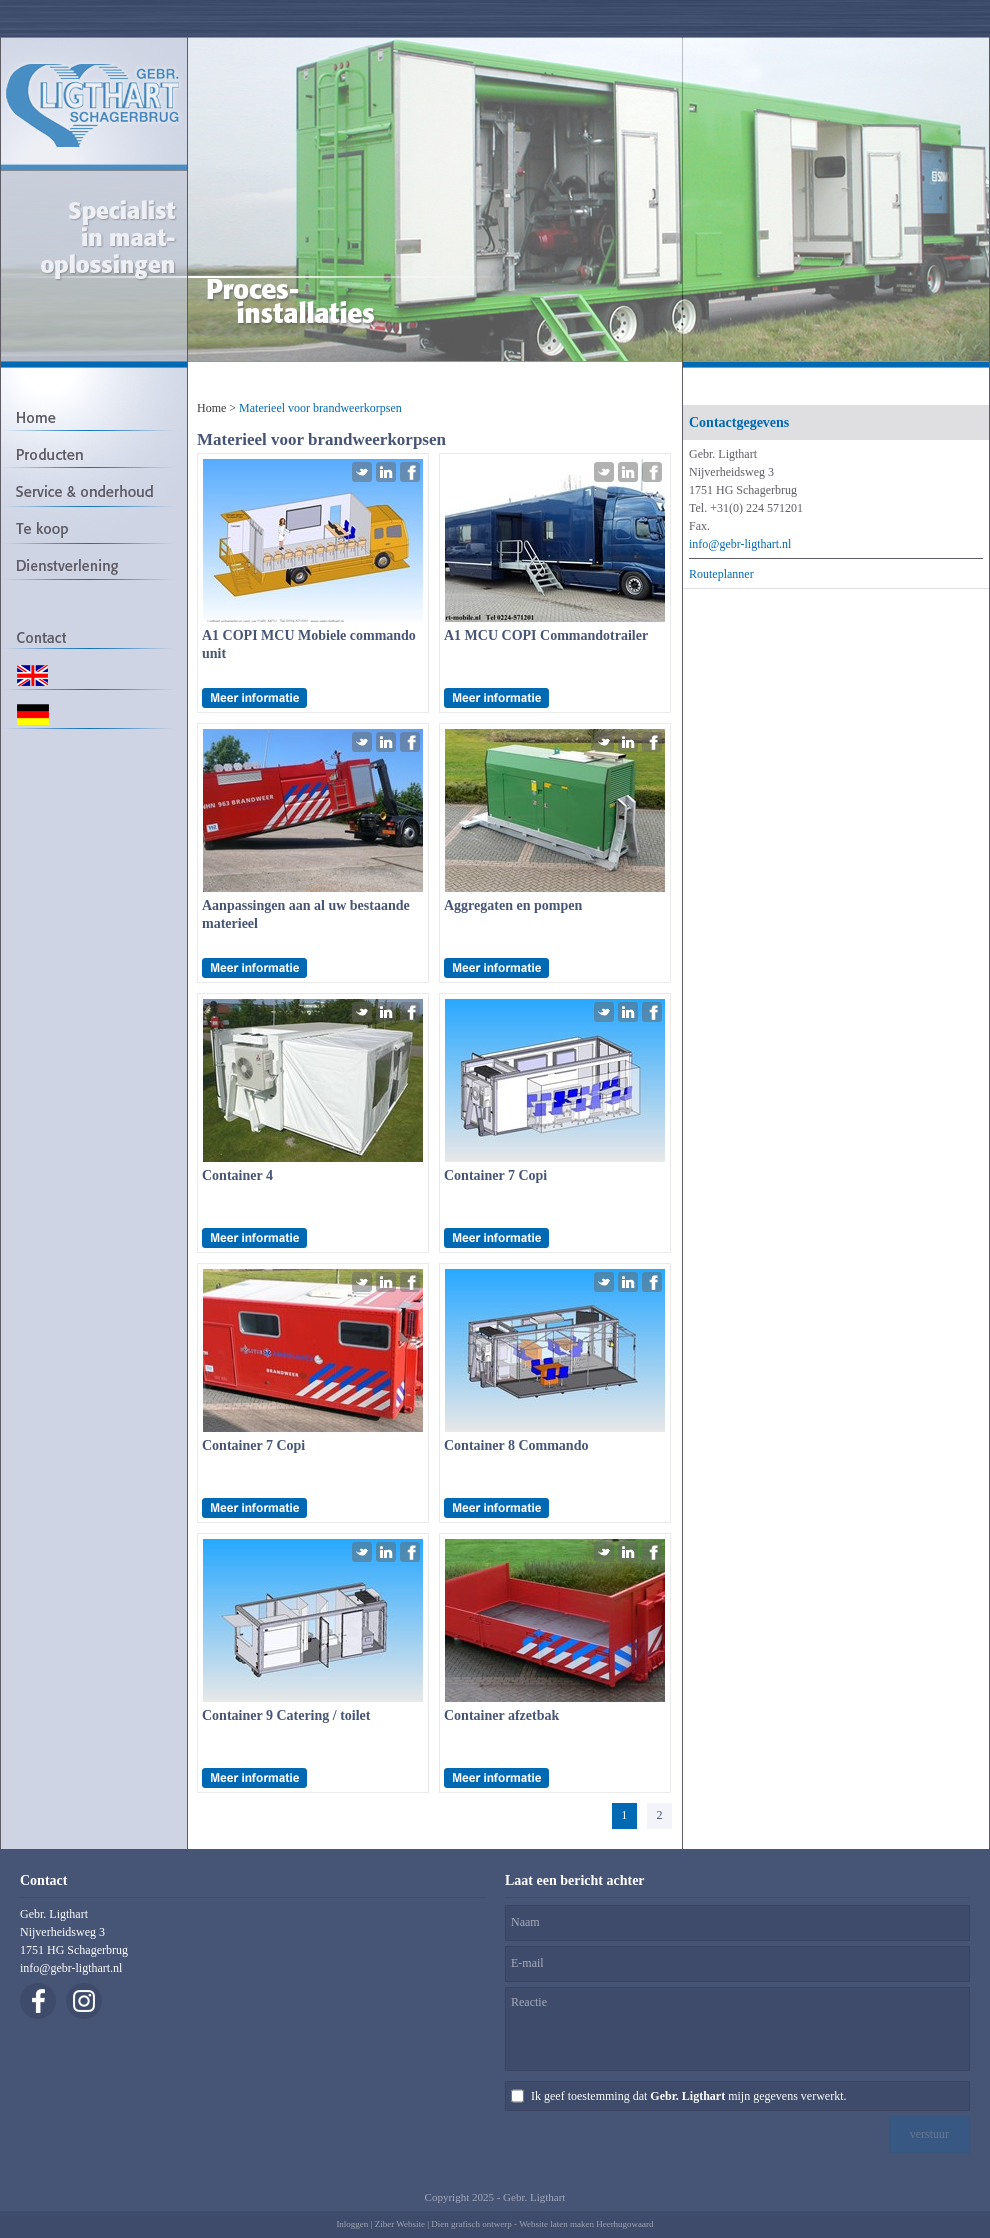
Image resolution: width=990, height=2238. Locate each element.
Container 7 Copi (495, 1175)
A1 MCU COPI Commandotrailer (546, 635)
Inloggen (352, 2224)
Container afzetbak (501, 1715)
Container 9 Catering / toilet (286, 1715)
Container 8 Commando (516, 1445)
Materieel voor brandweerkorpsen (320, 408)
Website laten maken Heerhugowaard (586, 2224)
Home (211, 408)
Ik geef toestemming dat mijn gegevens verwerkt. (688, 2096)
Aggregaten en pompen (513, 905)
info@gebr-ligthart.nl (740, 544)
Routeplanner (721, 574)
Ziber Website (400, 2224)
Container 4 (237, 1175)
